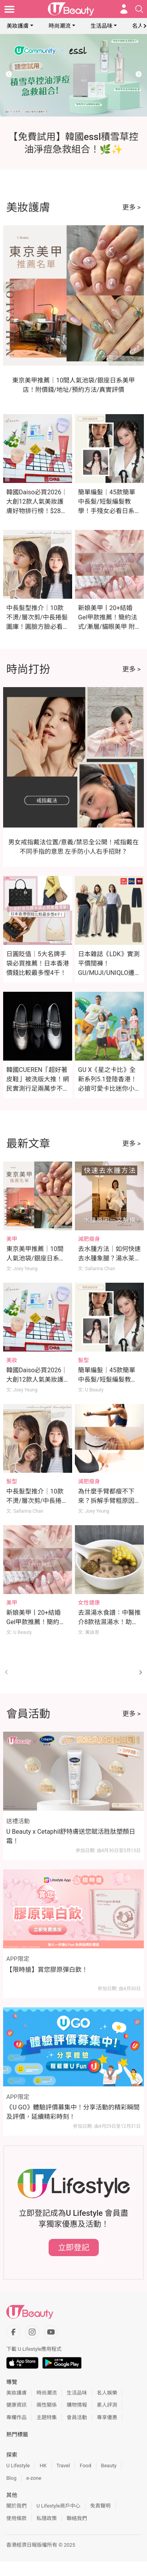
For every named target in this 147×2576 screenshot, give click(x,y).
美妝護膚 (18, 26)
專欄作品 (16, 2417)
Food (85, 2465)
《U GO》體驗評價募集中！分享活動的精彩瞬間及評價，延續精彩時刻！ (73, 2112)
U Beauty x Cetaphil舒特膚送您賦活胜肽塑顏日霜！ (70, 1836)
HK (43, 2465)
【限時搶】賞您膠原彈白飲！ (47, 1969)
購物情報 (77, 2405)
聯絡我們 (77, 2518)
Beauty (109, 2465)
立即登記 (73, 2247)
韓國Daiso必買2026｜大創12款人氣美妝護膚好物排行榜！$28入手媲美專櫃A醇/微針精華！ (36, 510)
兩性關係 (46, 2405)
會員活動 (77, 2417)
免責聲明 (100, 2506)
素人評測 (107, 2405)
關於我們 (16, 2506)
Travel (63, 2465)
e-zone (33, 2478)
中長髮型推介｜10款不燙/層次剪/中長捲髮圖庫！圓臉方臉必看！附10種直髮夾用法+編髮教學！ (37, 626)
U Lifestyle (18, 2465)
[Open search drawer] (139, 9)
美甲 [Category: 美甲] (11, 1239)
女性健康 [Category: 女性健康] (89, 1602)
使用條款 (16, 2518)
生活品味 (102, 26)
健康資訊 (16, 2405)
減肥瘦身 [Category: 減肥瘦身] (89, 1239)
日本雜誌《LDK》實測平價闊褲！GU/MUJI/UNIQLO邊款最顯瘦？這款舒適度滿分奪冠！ (109, 972)
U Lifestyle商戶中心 (58, 2506)
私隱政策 (46, 2518)
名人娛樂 (107, 2393)
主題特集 (46, 2417)
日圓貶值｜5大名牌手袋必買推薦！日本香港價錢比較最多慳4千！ (37, 963)
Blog (11, 2478)
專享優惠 (107, 2417)
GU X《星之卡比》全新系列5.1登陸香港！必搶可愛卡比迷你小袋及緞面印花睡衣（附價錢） (109, 1088)
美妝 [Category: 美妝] (11, 1360)
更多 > (131, 207)
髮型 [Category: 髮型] (83, 1360)
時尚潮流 (60, 26)
